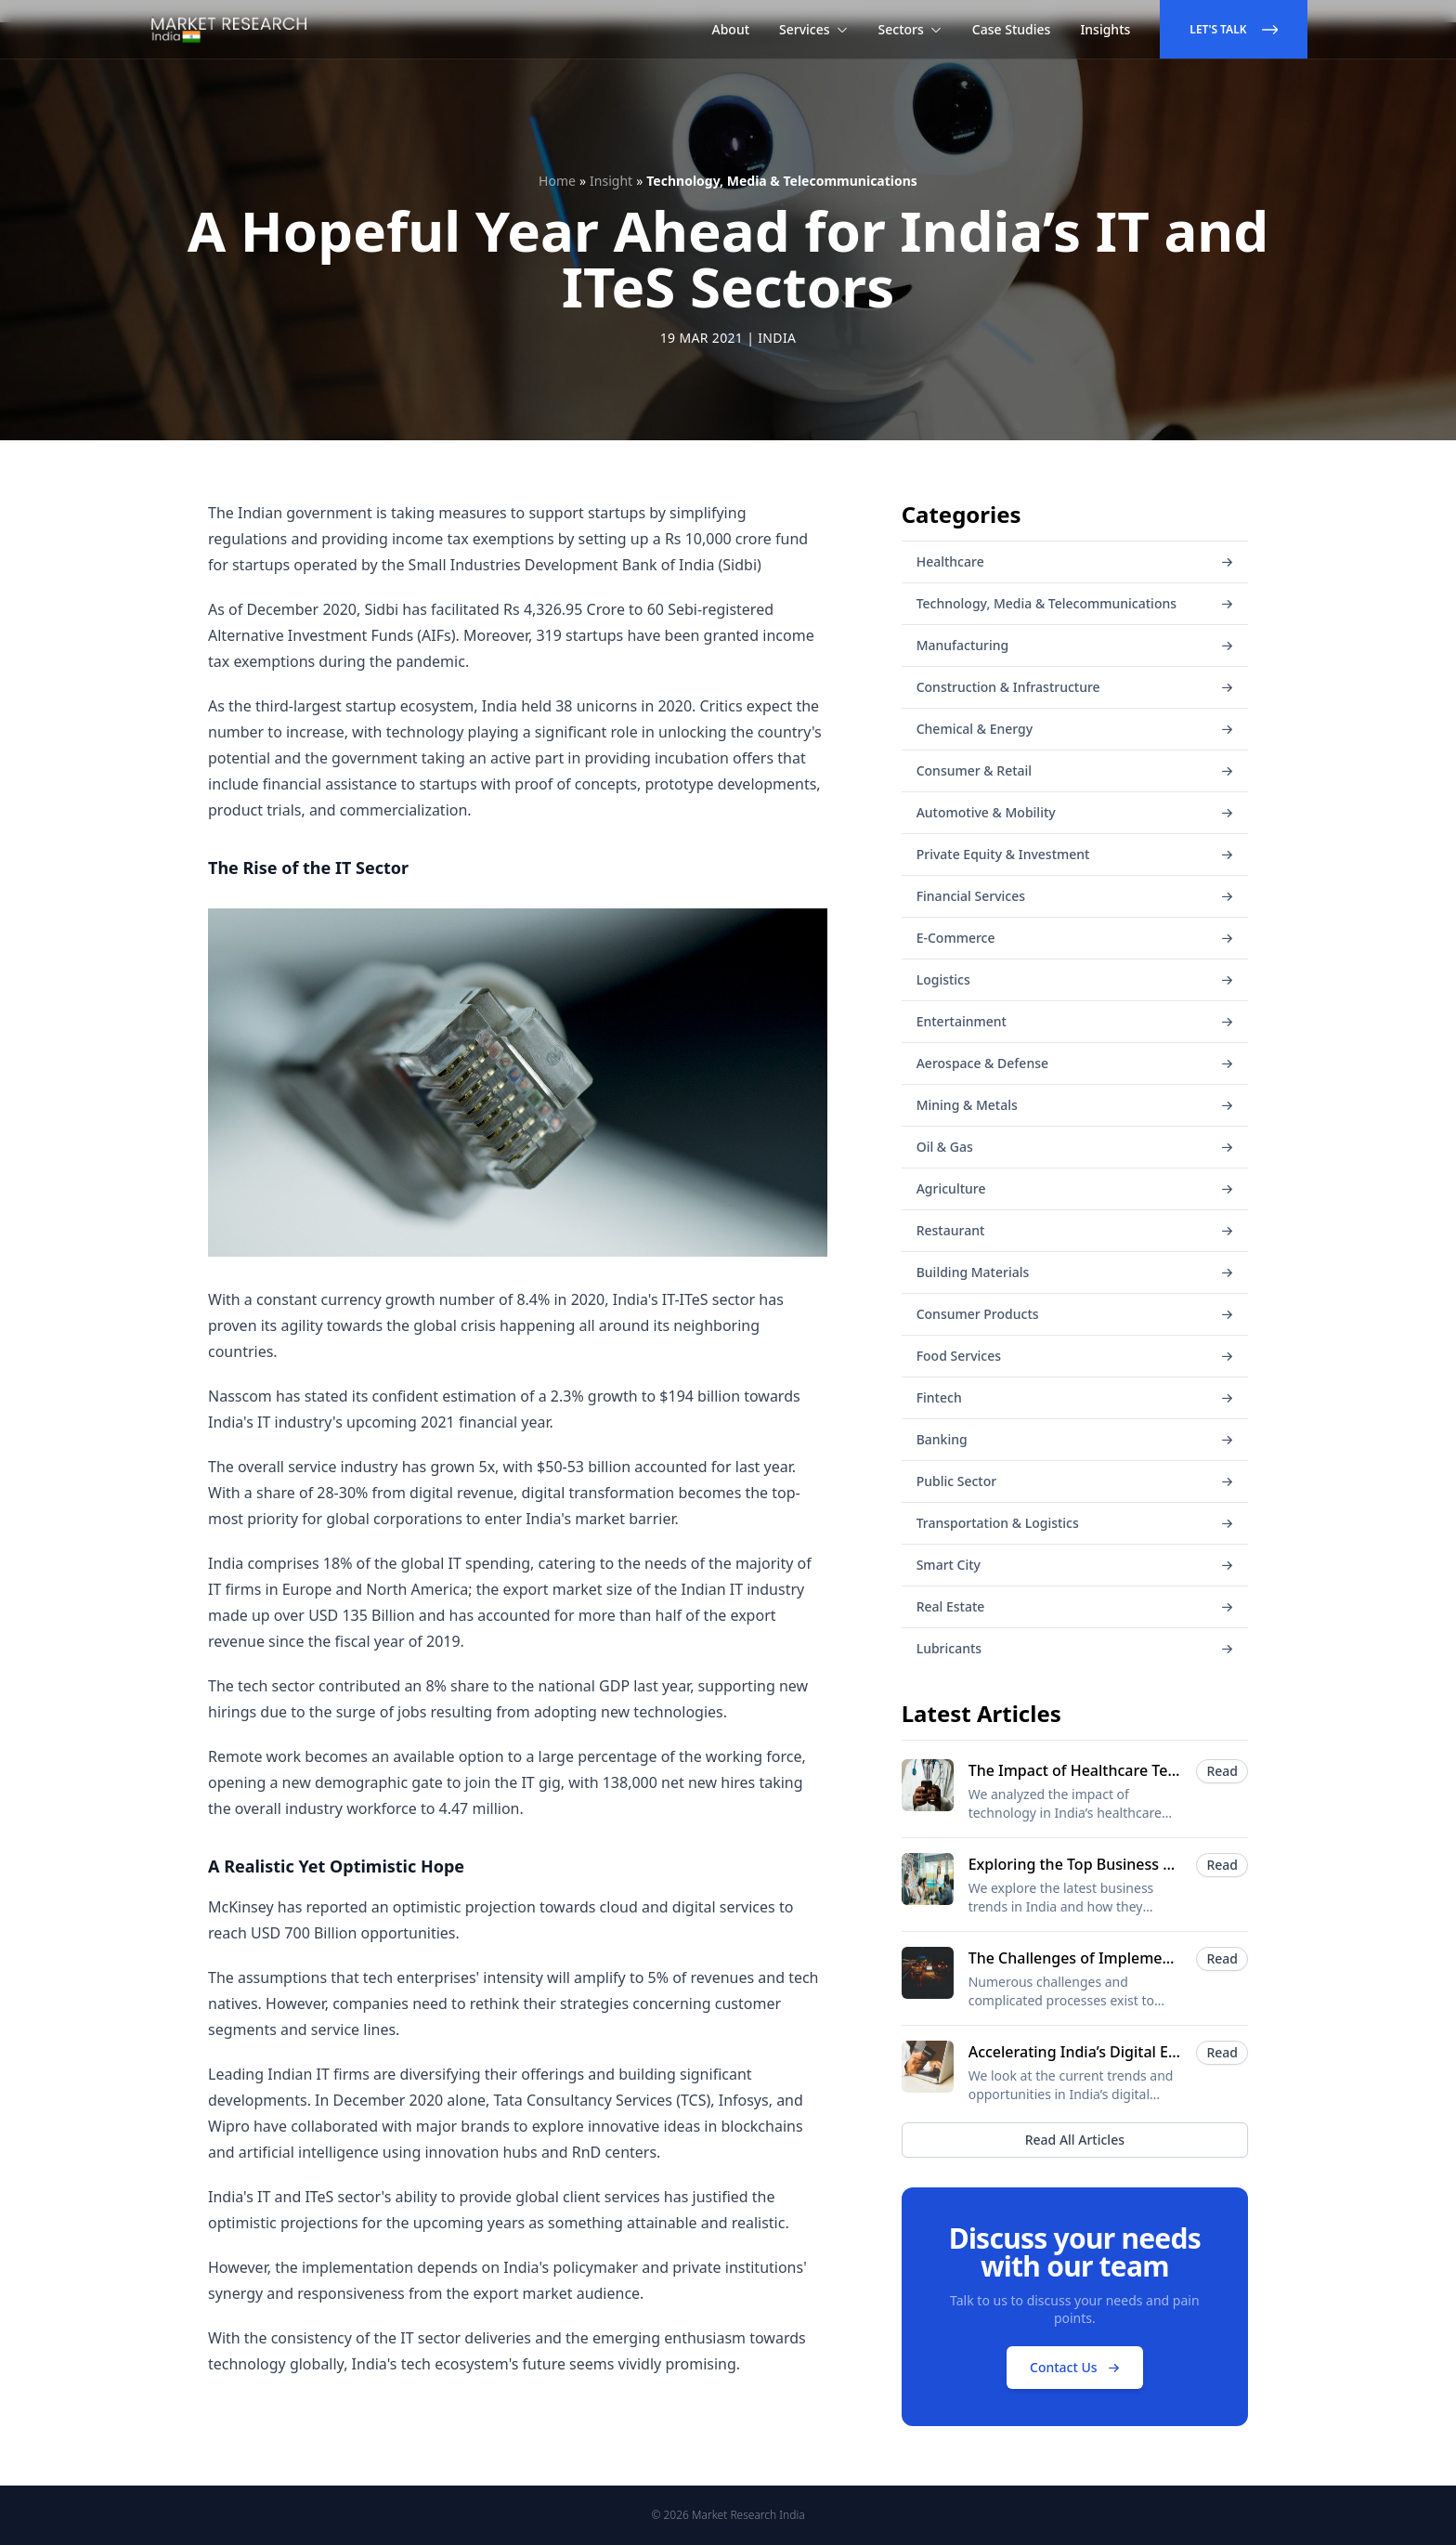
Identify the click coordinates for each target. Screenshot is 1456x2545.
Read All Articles (1074, 2139)
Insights (1105, 29)
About (731, 29)
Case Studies (1011, 29)
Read (1222, 1771)
